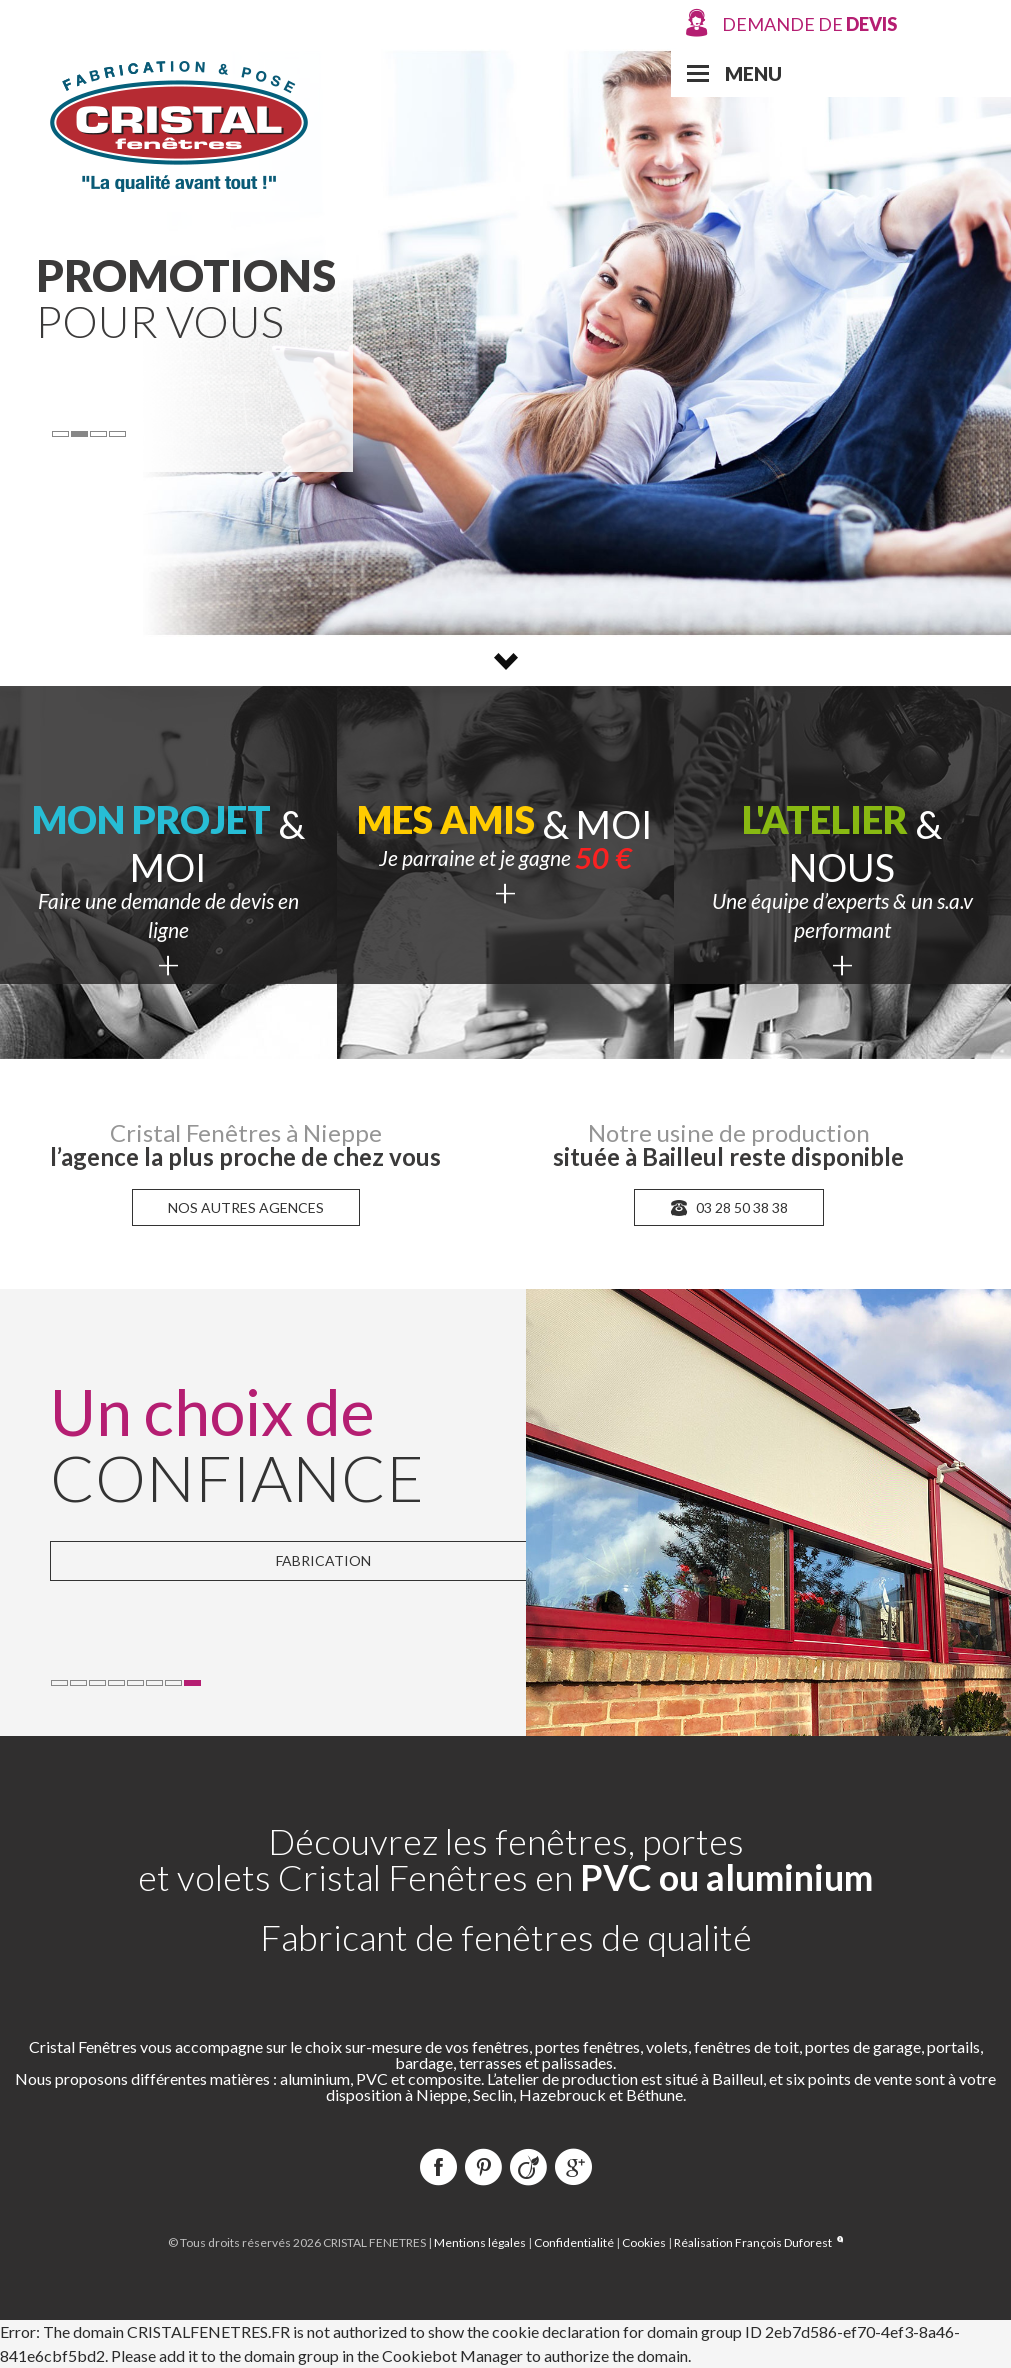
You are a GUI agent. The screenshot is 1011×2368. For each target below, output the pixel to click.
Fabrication (323, 1560)
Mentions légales (480, 2242)
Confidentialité (574, 2242)
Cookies (644, 2242)
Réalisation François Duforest (759, 2242)
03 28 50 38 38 (729, 1207)
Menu (753, 73)
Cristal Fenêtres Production (179, 124)
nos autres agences (246, 1207)
